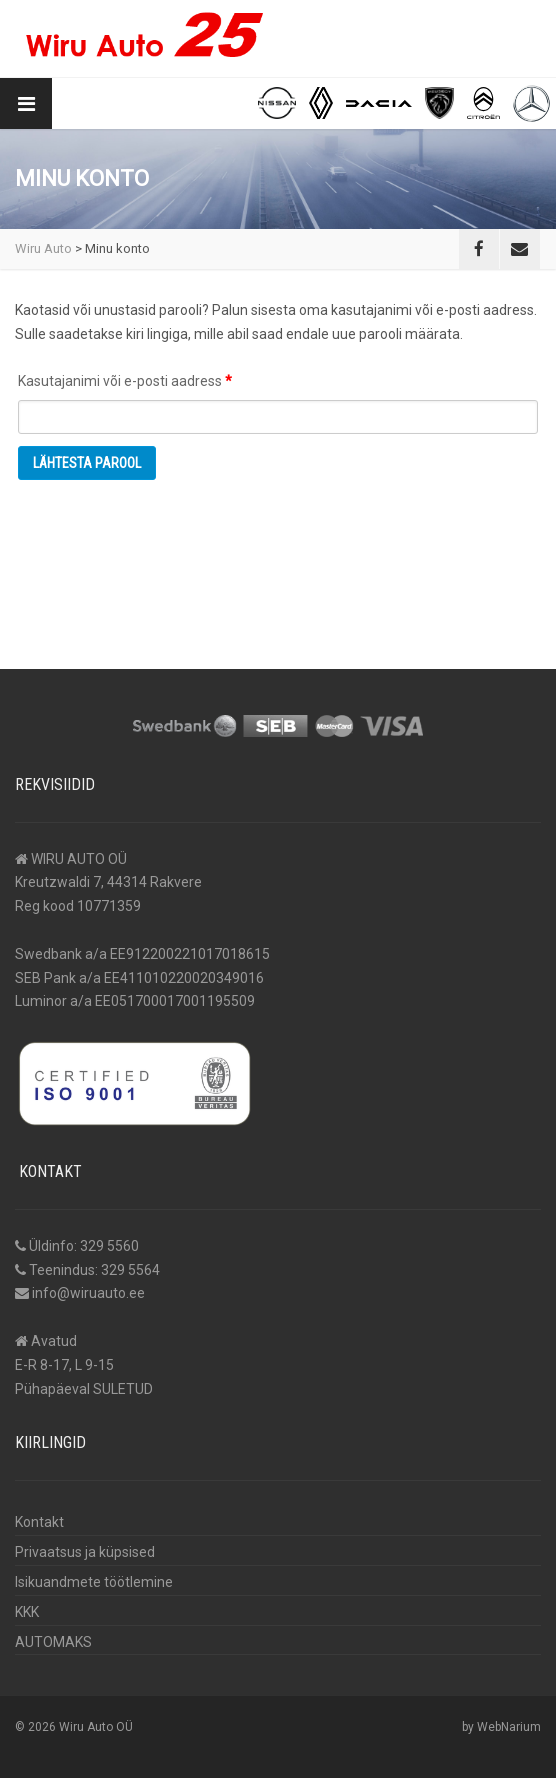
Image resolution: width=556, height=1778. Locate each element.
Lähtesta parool (87, 463)
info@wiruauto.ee (88, 1293)
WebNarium (509, 1727)
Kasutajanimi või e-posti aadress (147, 378)
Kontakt (39, 1522)
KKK (27, 1612)
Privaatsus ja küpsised (85, 1552)
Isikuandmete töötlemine (94, 1582)
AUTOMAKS (53, 1642)
